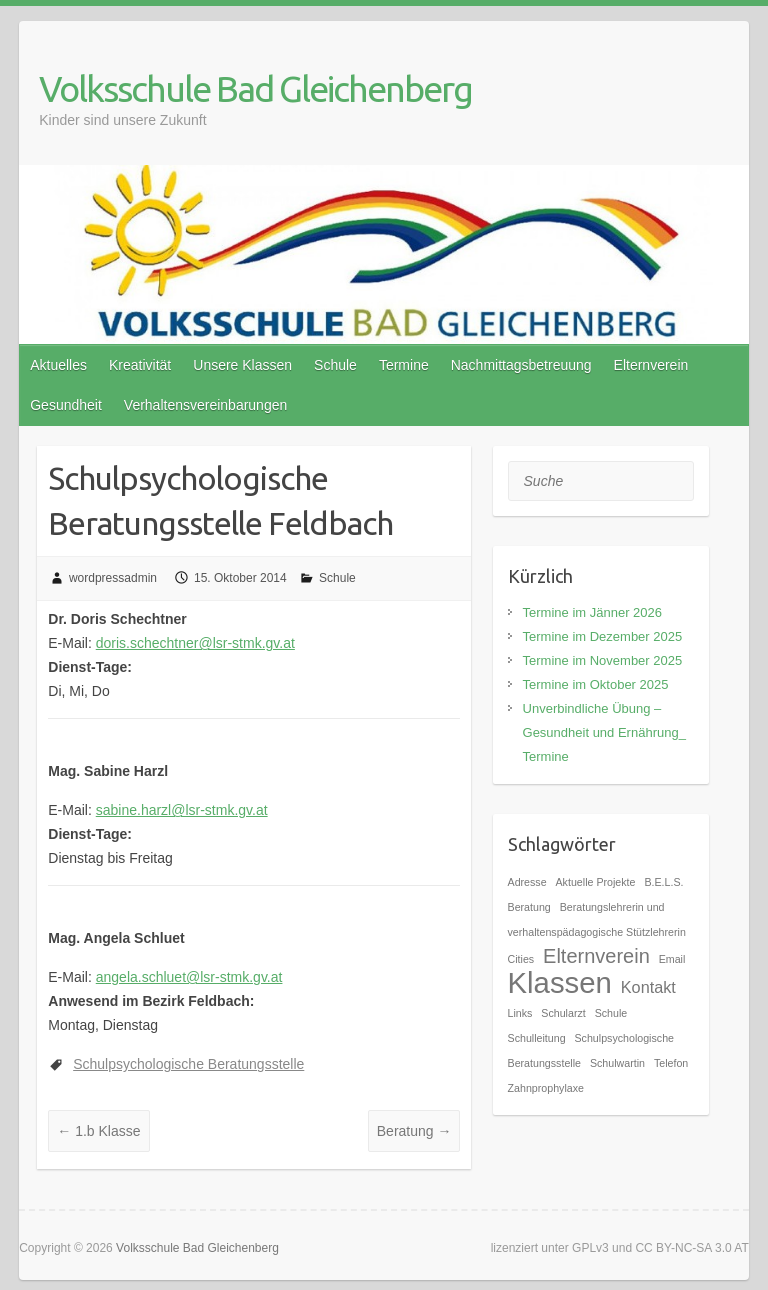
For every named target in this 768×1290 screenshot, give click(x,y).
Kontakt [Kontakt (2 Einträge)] (648, 987)
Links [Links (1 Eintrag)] (520, 1013)
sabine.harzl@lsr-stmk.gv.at (182, 810)
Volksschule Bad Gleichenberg (255, 88)
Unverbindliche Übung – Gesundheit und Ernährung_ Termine (604, 732)
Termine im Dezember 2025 (603, 636)
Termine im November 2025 (603, 660)
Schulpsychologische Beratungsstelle (188, 1064)
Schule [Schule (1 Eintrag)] (611, 1013)
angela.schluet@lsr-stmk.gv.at (189, 977)
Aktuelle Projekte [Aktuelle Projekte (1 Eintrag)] (596, 882)
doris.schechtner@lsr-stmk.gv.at (195, 643)
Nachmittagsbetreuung (521, 365)
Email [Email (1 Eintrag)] (672, 959)
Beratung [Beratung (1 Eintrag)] (529, 907)
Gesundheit (66, 405)
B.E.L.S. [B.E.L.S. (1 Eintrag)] (663, 882)
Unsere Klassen (242, 365)
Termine (404, 365)
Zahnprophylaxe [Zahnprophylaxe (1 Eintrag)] (546, 1088)
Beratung (414, 1131)
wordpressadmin (113, 578)
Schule (335, 365)
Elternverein (651, 365)
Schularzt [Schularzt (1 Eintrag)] (563, 1013)
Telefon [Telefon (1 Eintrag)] (671, 1063)
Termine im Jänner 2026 (592, 612)
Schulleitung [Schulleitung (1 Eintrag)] (537, 1038)
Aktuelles (58, 365)
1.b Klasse (98, 1131)
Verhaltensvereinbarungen (205, 405)
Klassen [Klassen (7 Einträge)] (560, 982)
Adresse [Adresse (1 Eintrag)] (527, 882)
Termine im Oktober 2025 (596, 684)
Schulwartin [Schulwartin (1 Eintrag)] (617, 1063)
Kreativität (140, 365)
